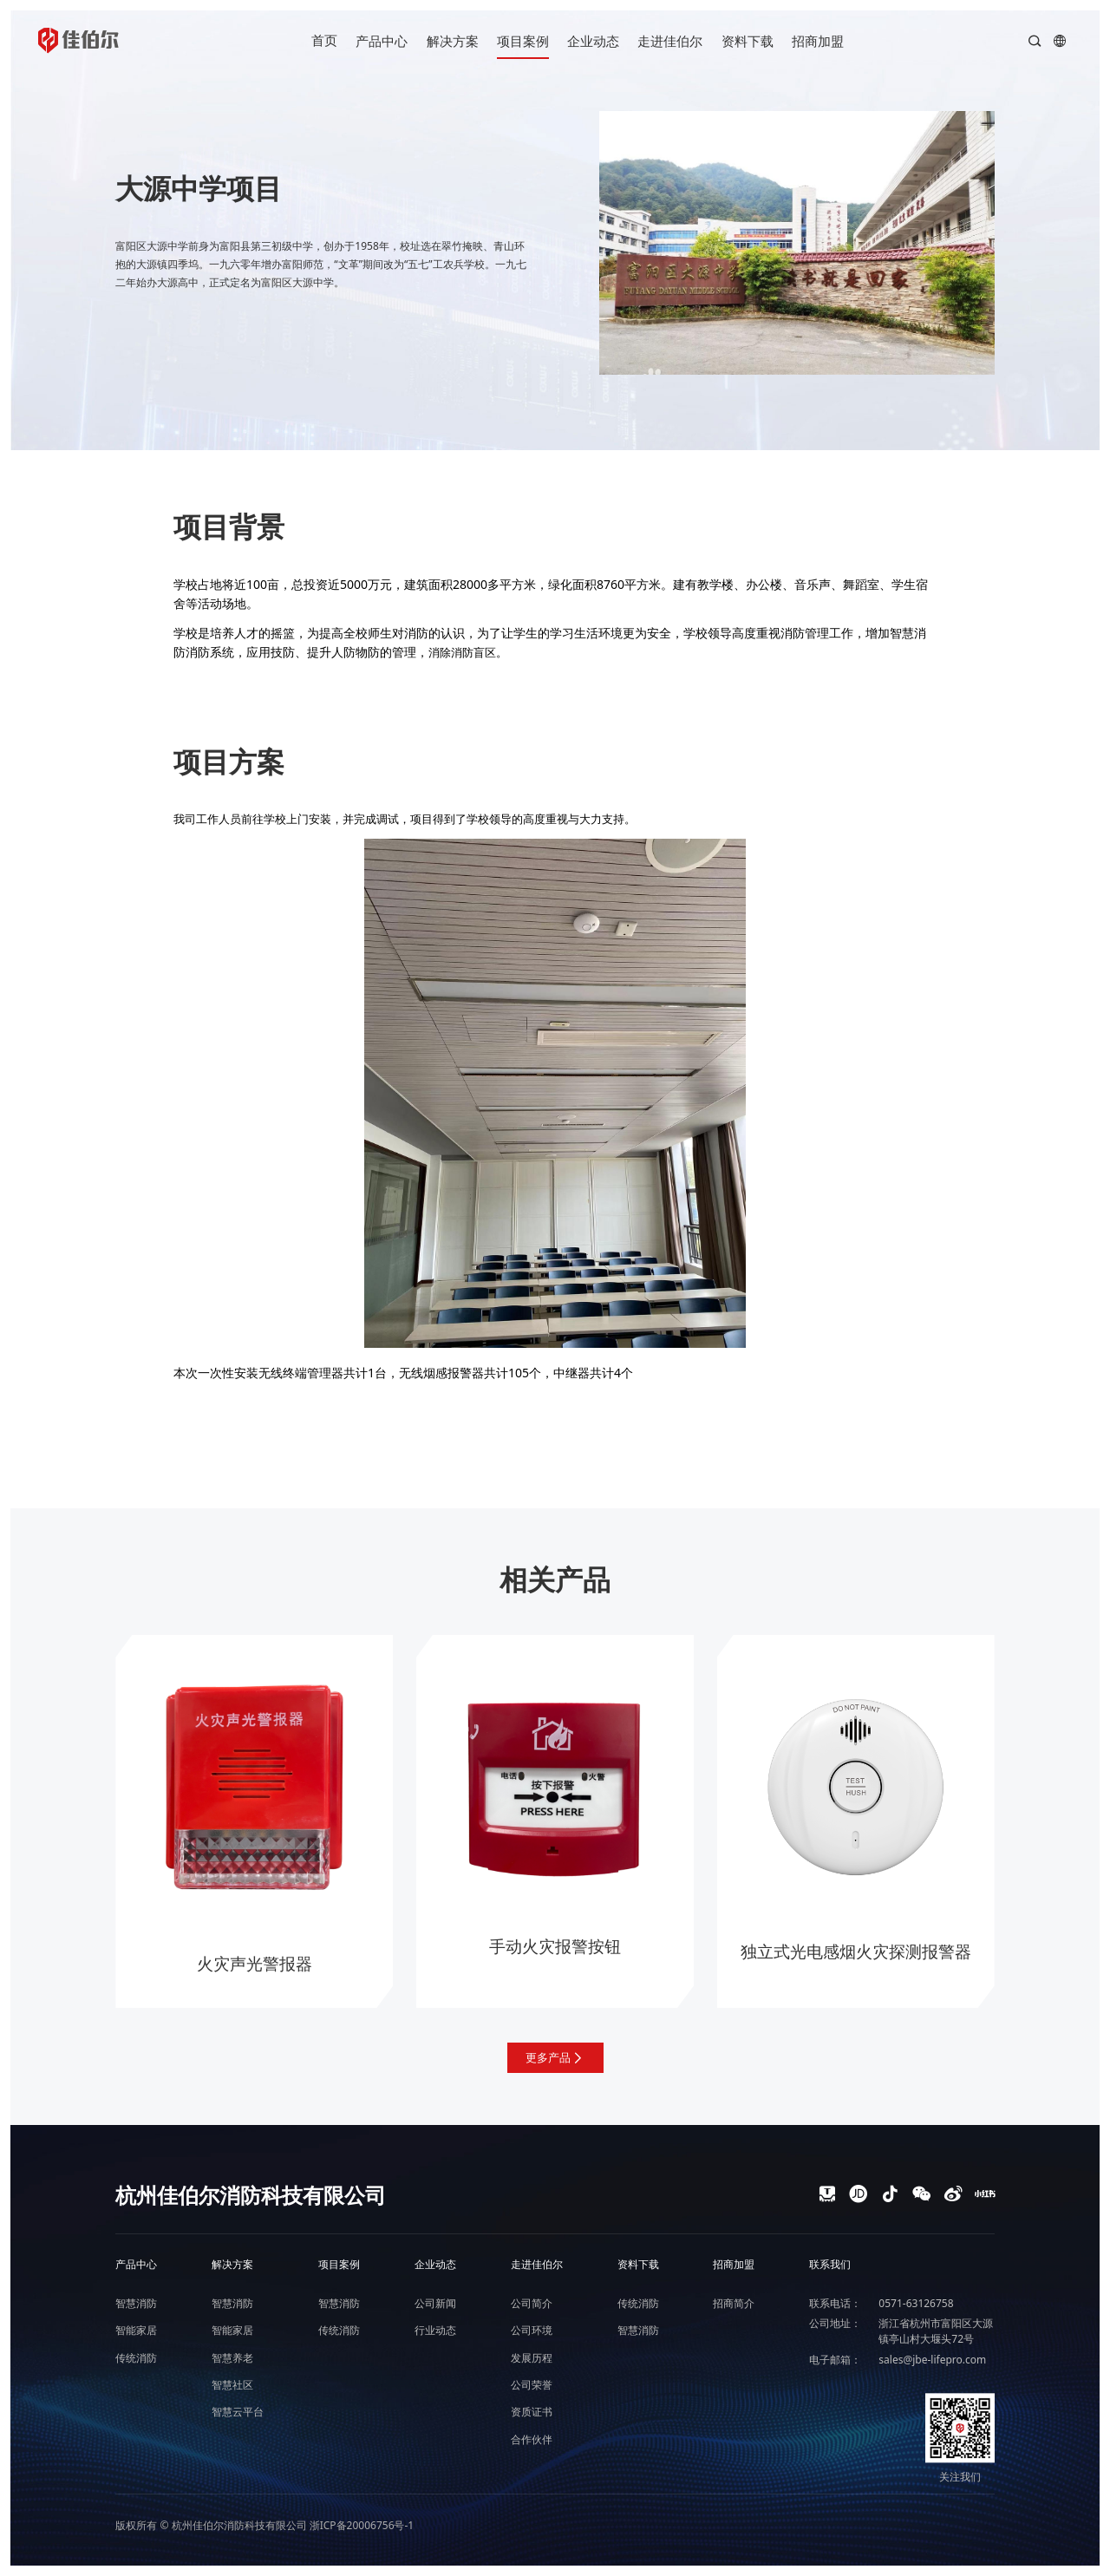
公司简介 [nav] (531, 2303)
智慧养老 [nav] (232, 2357)
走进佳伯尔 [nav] (669, 40)
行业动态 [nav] (435, 2330)
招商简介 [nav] (733, 2303)
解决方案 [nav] (453, 40)
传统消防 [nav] (136, 2357)
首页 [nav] (324, 40)
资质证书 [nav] (531, 2411)
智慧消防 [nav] (136, 2303)
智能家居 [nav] (136, 2330)
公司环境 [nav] (531, 2330)
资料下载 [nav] (748, 40)
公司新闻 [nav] (435, 2303)
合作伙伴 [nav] (531, 2439)
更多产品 (555, 2057)
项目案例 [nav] (523, 40)
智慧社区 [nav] (232, 2384)
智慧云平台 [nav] (238, 2411)
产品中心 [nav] (382, 40)
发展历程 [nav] (531, 2357)
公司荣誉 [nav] (531, 2384)
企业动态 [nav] (593, 40)
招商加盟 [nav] (818, 40)
